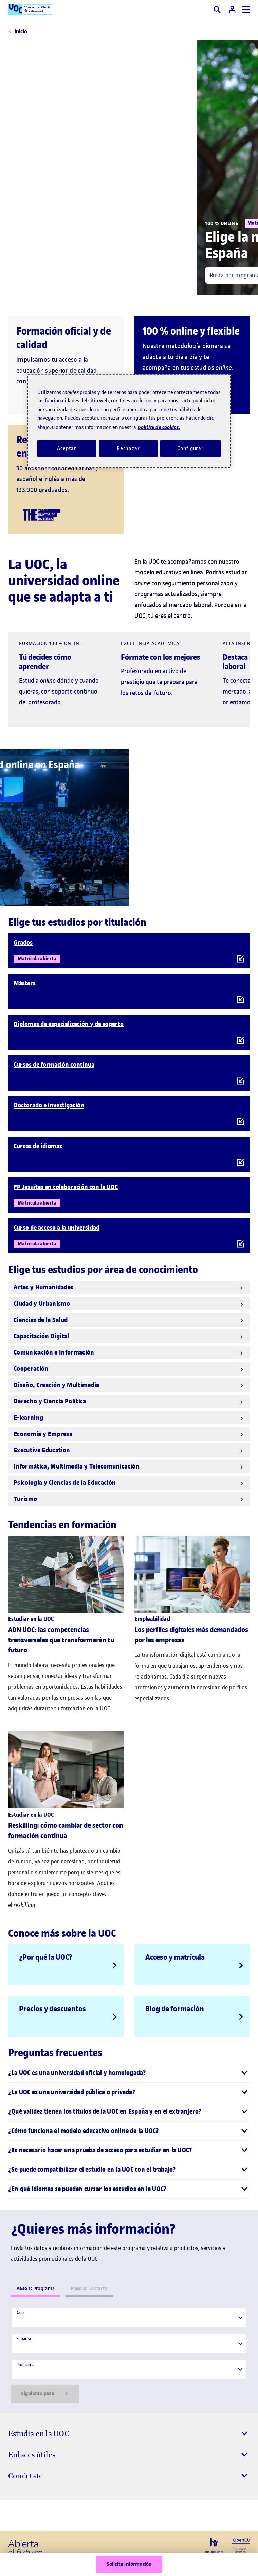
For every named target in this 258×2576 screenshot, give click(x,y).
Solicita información (129, 2564)
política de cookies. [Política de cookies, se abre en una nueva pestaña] (159, 427)
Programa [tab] (35, 2288)
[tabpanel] (129, 2355)
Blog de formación (174, 2009)
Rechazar (128, 448)
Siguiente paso (45, 2394)
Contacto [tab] (89, 2288)
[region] (129, 421)
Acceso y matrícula (175, 1957)
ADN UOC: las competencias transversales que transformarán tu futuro (61, 1640)
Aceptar (66, 448)
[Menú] (246, 10)
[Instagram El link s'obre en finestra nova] (15, 2515)
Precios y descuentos (52, 2009)
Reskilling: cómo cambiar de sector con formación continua (65, 1831)
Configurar (190, 448)
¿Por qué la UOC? (45, 1957)
